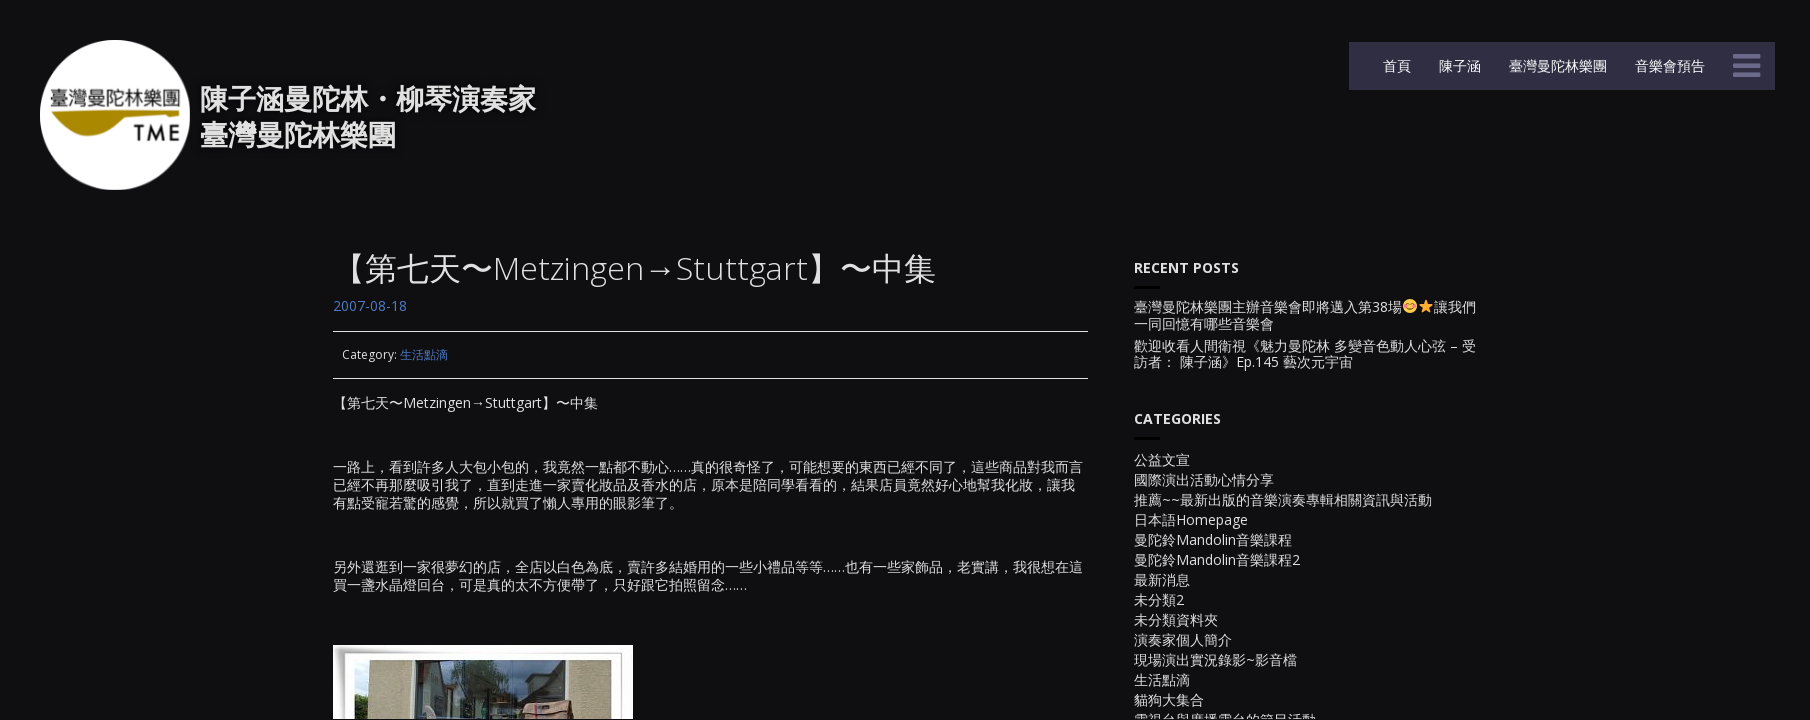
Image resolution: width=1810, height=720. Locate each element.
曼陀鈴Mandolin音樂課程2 (1217, 559)
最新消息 (1162, 579)
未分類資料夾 (1176, 619)
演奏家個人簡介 (1183, 639)
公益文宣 (1162, 459)
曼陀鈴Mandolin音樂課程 (1213, 539)
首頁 (1395, 65)
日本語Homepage (1191, 519)
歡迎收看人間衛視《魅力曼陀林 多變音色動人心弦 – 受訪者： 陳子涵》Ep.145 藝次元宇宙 (1305, 355)
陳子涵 (1458, 65)
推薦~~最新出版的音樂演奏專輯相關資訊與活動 (1283, 499)
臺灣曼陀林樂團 (1556, 65)
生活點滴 (424, 354)
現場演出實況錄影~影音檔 (1215, 659)
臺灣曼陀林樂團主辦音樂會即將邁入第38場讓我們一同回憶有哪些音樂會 (1305, 316)
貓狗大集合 (1169, 699)
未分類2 (1159, 599)
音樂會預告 (1668, 65)
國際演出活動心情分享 (1204, 479)
